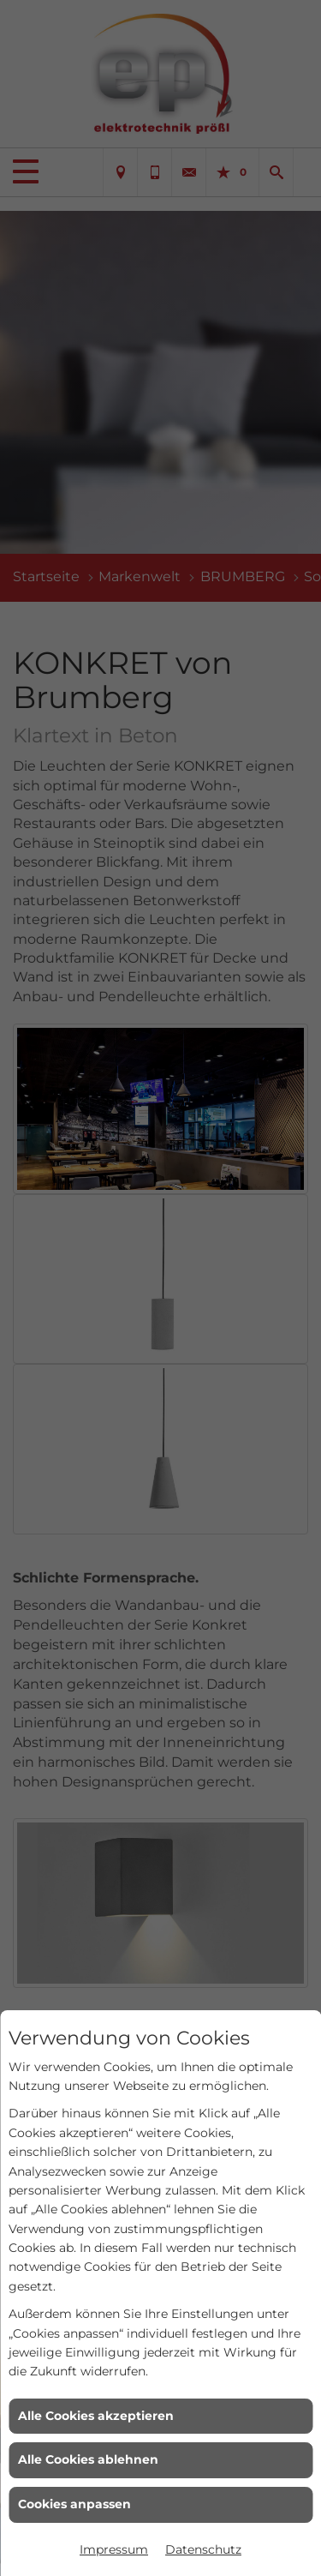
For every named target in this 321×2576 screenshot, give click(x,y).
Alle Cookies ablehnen (88, 2459)
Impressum (114, 2549)
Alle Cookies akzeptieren (96, 2415)
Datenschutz (203, 2549)
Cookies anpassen (74, 2504)
